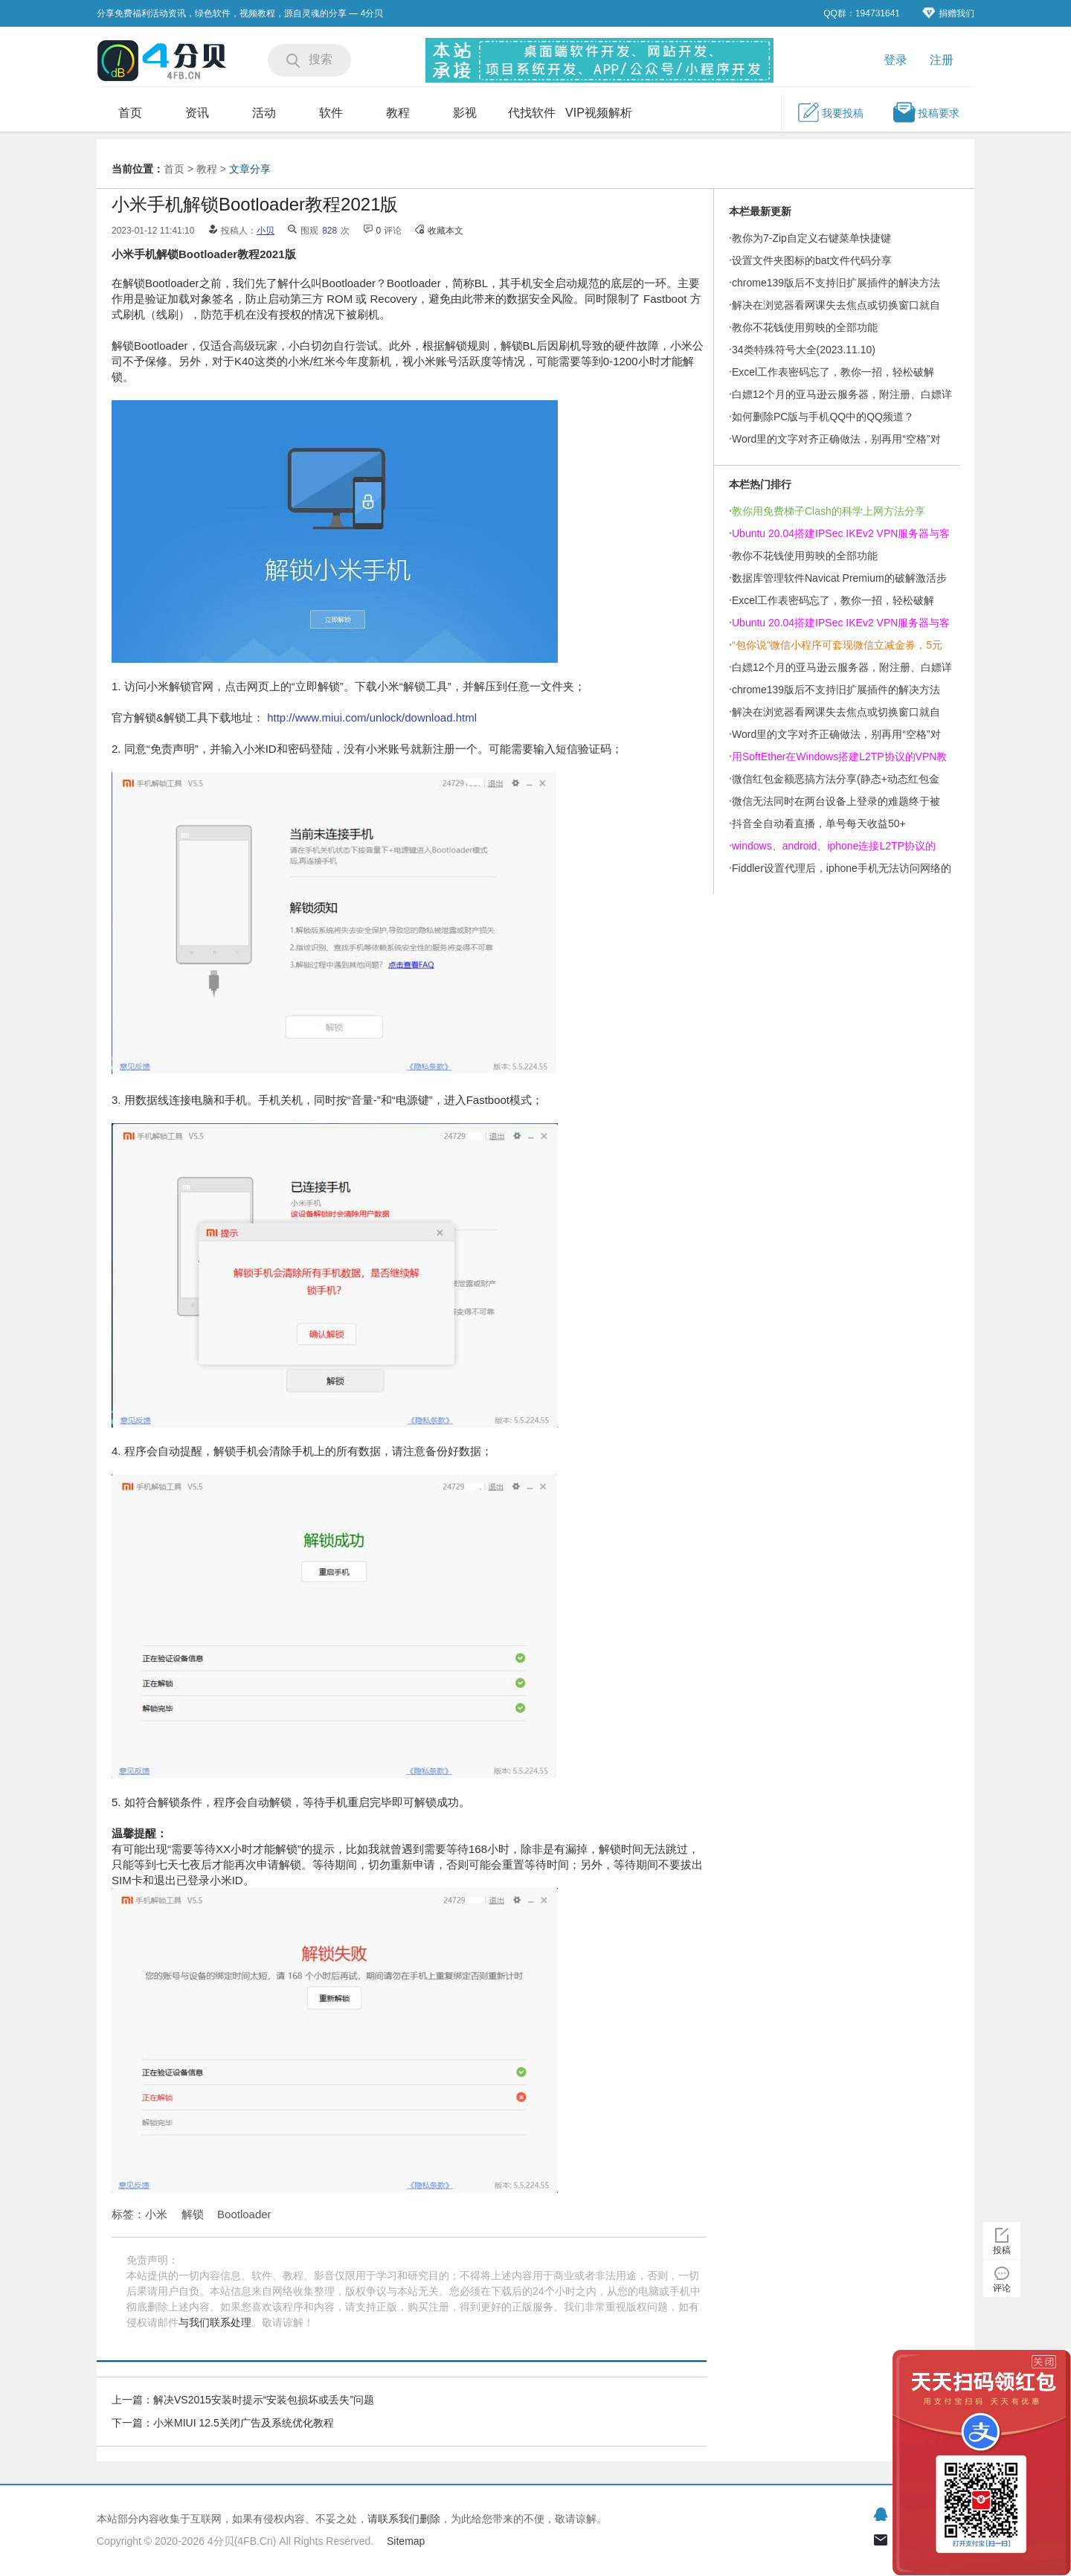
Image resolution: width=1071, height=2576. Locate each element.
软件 (331, 112)
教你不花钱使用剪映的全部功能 (805, 327)
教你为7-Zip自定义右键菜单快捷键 (811, 238)
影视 (465, 112)
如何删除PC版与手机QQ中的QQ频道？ (823, 417)
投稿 (1002, 2250)
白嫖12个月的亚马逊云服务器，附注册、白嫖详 (842, 394)
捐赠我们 (948, 13)
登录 (895, 60)
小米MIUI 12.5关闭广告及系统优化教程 (243, 2423)
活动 (264, 112)
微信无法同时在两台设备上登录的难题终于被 (836, 801)
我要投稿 (830, 112)
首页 (130, 112)
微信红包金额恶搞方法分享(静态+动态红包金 (835, 779)
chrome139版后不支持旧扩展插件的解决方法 (836, 283)
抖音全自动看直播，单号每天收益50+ (819, 823)
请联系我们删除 (403, 2519)
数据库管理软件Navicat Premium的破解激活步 (839, 578)
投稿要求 (925, 112)
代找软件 (532, 112)
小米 (156, 2214)
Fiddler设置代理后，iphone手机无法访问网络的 (841, 868)
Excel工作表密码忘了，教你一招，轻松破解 (833, 372)
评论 (1002, 2288)
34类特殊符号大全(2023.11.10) (803, 350)
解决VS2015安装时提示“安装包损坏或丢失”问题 (263, 2400)
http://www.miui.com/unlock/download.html (372, 717)
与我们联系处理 (214, 2322)
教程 (398, 112)
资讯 (197, 112)
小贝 (265, 230)
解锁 (192, 2214)
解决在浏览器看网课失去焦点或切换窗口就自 (836, 305)
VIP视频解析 (598, 112)
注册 (941, 60)
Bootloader (244, 2214)
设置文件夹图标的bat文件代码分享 (812, 260)
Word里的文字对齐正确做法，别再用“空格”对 (836, 439)
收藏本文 (445, 230)
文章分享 (250, 169)
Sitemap (406, 2541)
